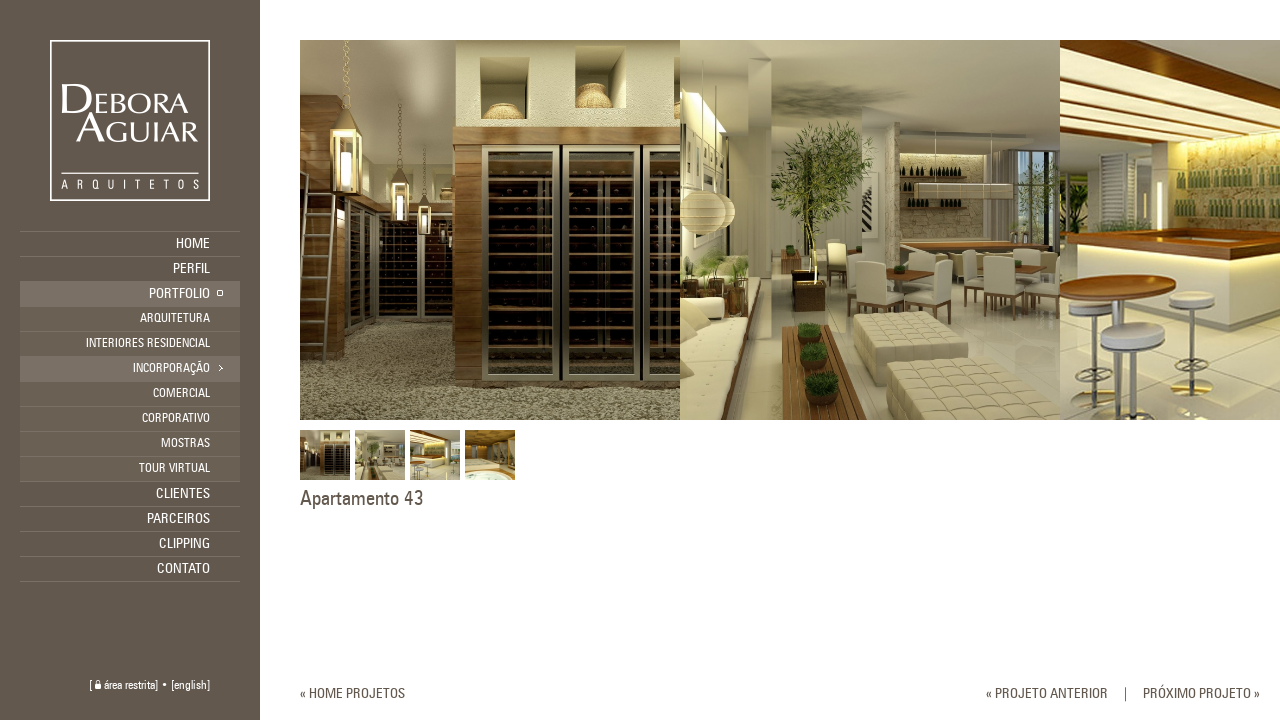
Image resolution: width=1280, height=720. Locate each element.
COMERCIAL (181, 394)
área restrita (125, 686)
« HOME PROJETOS (352, 694)
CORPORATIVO (176, 419)
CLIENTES (183, 494)
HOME (193, 244)
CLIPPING (184, 544)
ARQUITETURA (175, 319)
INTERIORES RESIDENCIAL (148, 344)
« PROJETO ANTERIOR (1047, 694)
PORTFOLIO (179, 294)
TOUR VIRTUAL (174, 469)
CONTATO (183, 569)
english (190, 686)
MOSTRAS (185, 444)
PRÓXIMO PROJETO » (1201, 694)
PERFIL (191, 269)
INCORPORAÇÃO (171, 369)
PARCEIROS (178, 519)
